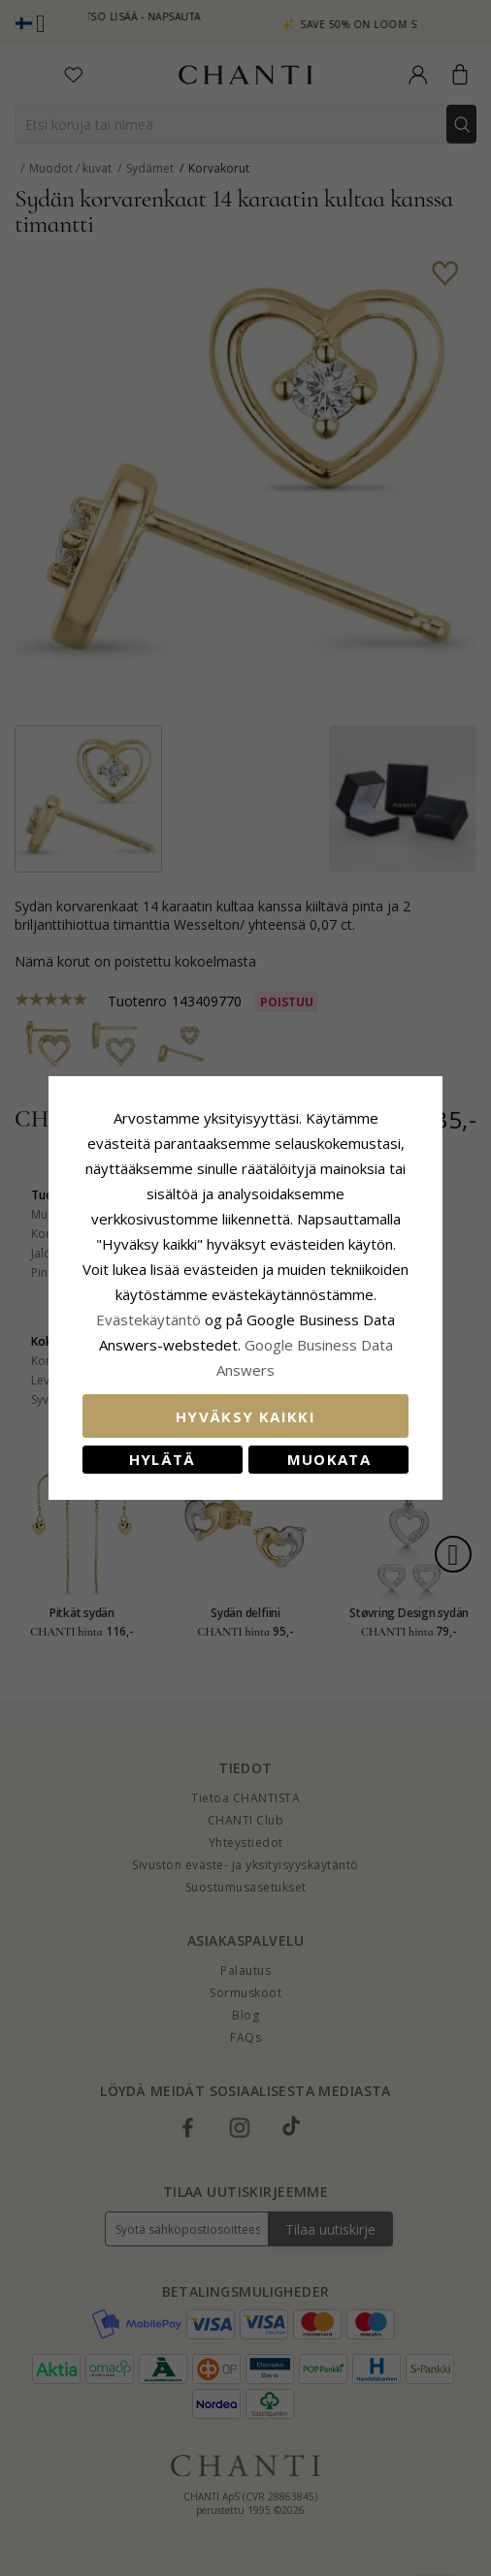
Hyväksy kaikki (245, 1404)
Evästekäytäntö (309, 1307)
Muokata (332, 1446)
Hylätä (158, 1446)
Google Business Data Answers (246, 1357)
